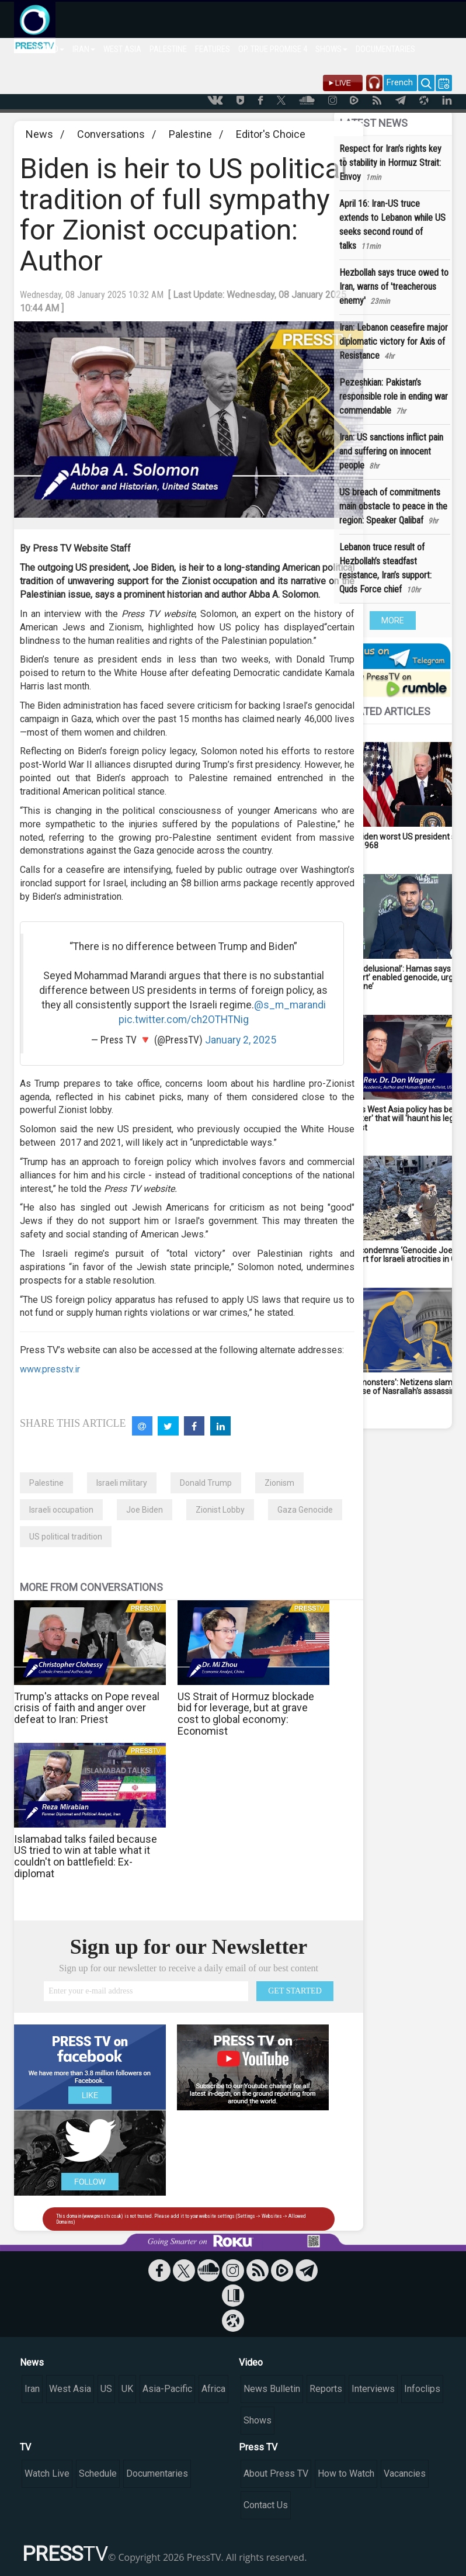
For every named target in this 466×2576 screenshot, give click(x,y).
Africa (213, 2388)
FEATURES (212, 49)
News (39, 134)
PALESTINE (168, 49)
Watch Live (47, 2473)
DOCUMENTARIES (385, 49)
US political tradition (65, 1536)
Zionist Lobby (220, 1509)
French (400, 82)
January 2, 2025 (240, 1040)
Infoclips (422, 2388)
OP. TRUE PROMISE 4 (272, 49)
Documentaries (157, 2473)
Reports (325, 2388)
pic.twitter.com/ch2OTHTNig (184, 1019)
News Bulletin (272, 2388)
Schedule (98, 2473)
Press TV (258, 2447)
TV (25, 2447)
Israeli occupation (61, 1509)
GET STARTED (295, 1990)
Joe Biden (144, 1509)
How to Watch (346, 2473)
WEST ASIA (122, 49)
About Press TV (276, 2473)
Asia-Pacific (167, 2388)
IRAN (83, 49)
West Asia (70, 2388)
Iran (32, 2388)
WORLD (48, 49)
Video (251, 2362)
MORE (392, 620)
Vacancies (405, 2473)
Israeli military (121, 1483)
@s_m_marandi (290, 1005)
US (106, 2388)
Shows (258, 2420)
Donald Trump (206, 1483)
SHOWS (331, 49)
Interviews (373, 2388)
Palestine (190, 134)
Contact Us (266, 2505)
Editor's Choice (270, 134)
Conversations (111, 134)
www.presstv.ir (50, 1369)
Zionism (279, 1483)
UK (127, 2388)
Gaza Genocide (305, 1509)
